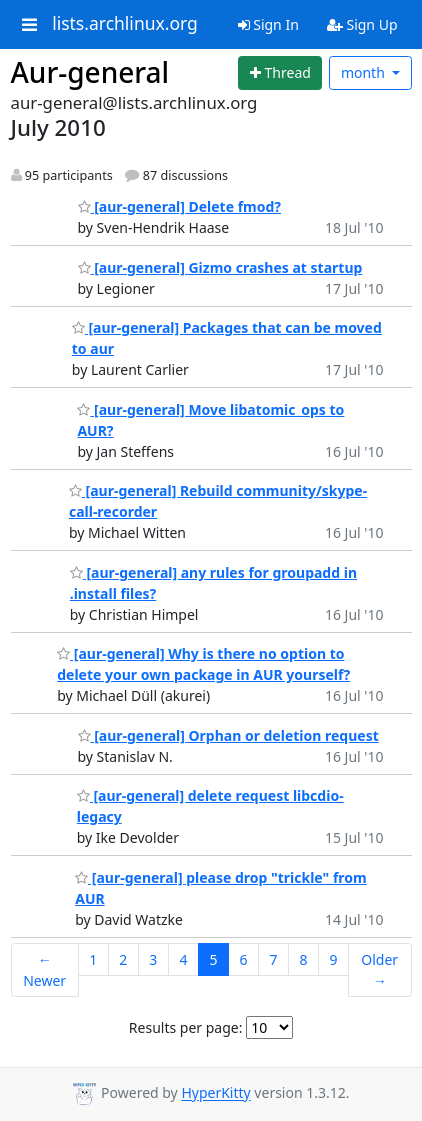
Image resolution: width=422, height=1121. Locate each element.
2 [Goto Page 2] (123, 959)
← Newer (44, 970)
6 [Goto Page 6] (243, 959)
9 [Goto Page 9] (333, 959)
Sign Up (362, 24)
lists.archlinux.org (125, 24)
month (365, 72)
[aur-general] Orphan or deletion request (228, 735)
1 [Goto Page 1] (93, 959)
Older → (379, 970)
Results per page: (186, 1027)
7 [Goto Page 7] (273, 959)
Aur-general (90, 72)
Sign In (268, 24)
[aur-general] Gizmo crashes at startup (220, 267)
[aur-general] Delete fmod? (180, 206)
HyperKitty (215, 1093)
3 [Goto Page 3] (153, 959)
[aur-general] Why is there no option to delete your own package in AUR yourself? (203, 664)
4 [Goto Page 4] (183, 959)
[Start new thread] (280, 73)
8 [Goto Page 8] (303, 959)
